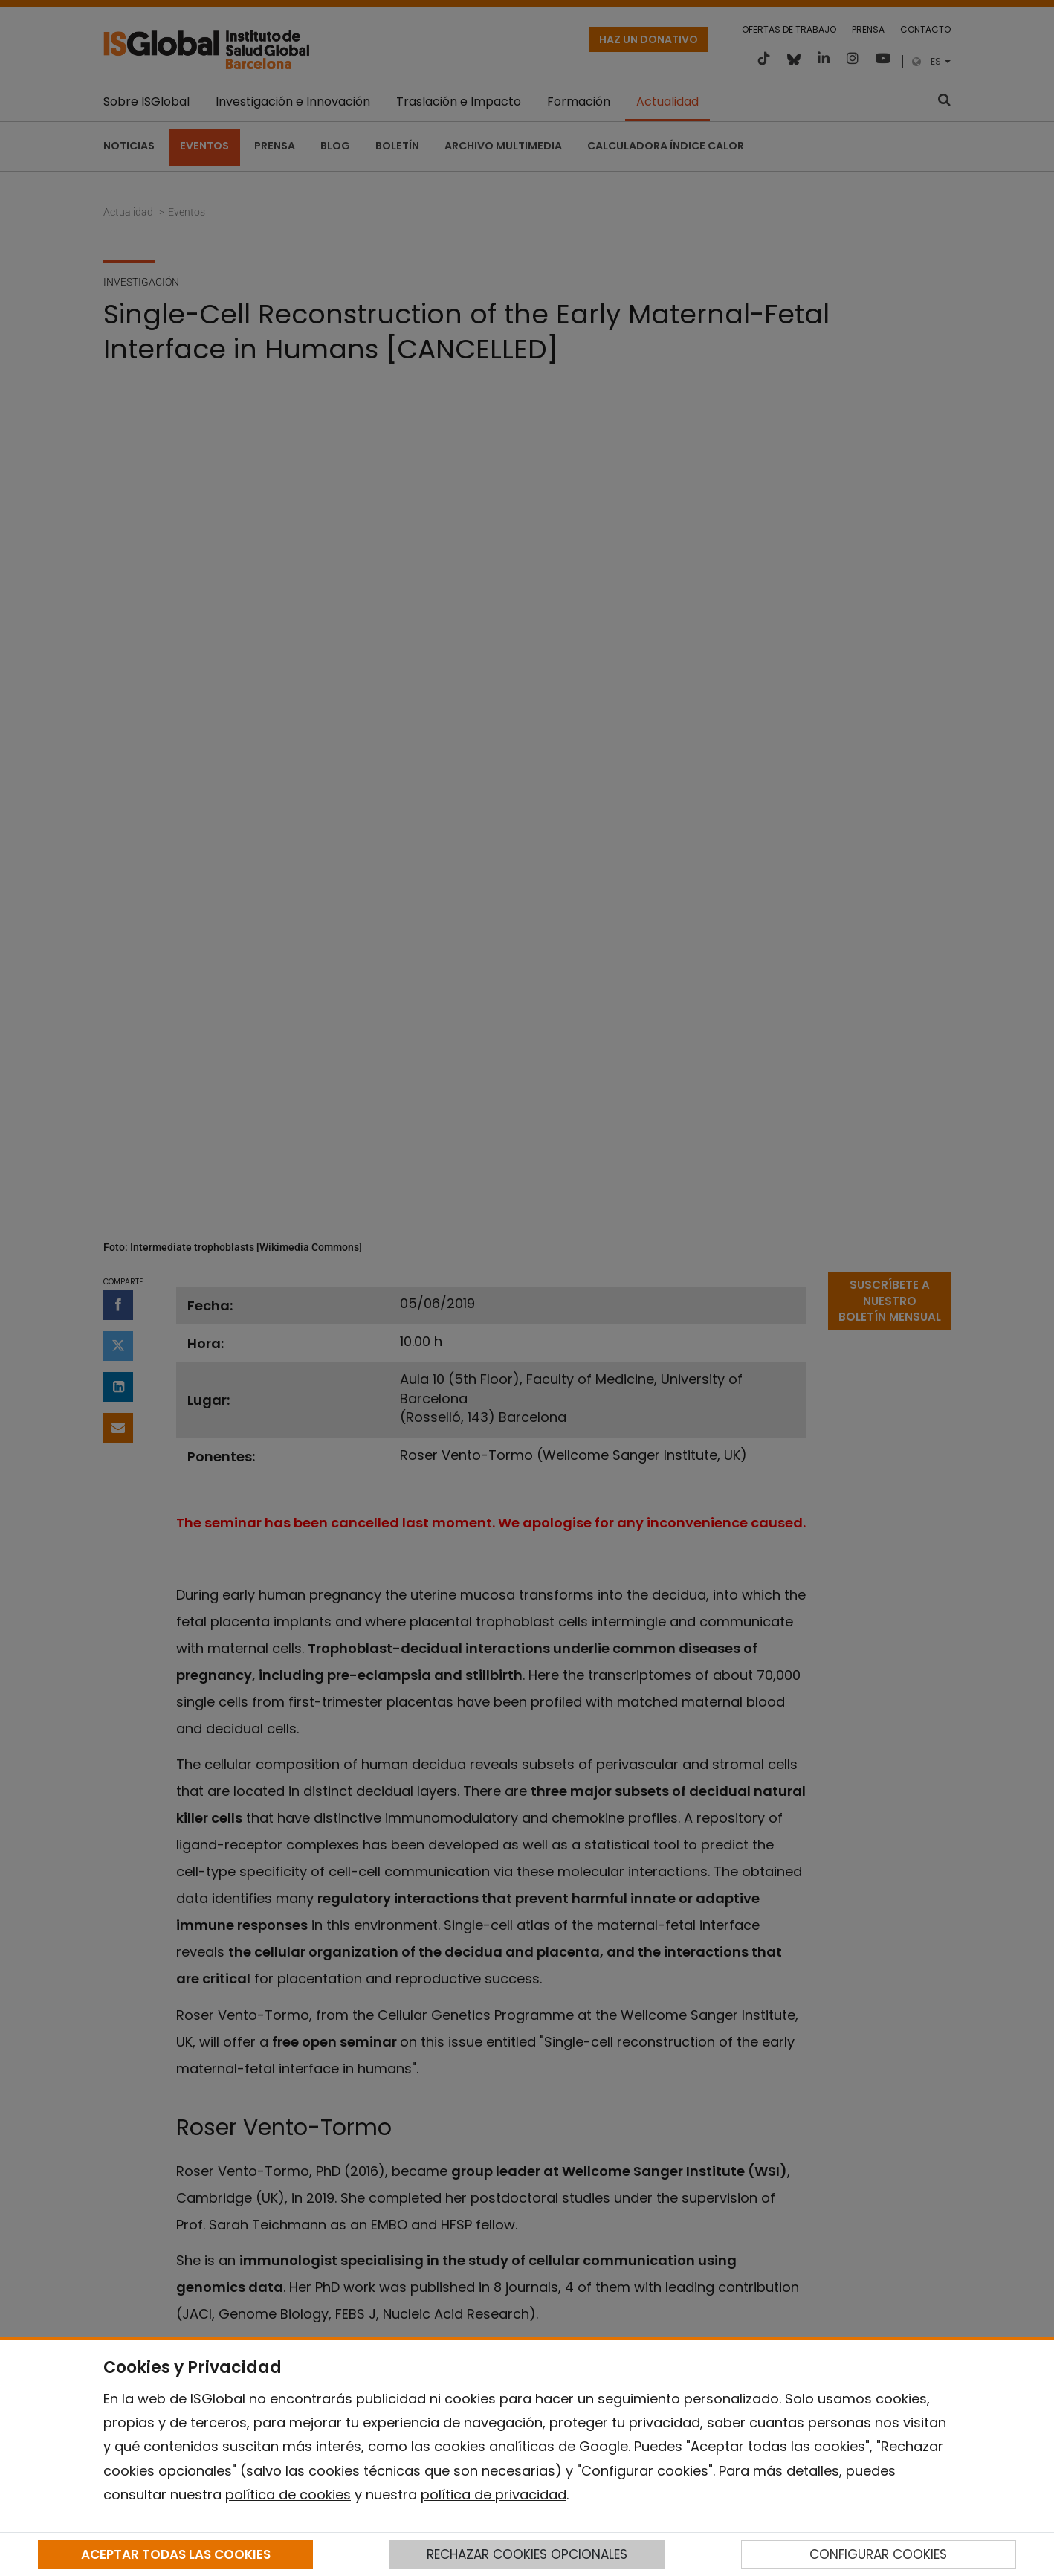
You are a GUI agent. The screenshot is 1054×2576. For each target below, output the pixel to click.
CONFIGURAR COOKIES (878, 2554)
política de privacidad (493, 2494)
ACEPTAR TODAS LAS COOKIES (176, 2554)
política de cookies (288, 2494)
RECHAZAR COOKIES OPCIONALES (527, 2554)
